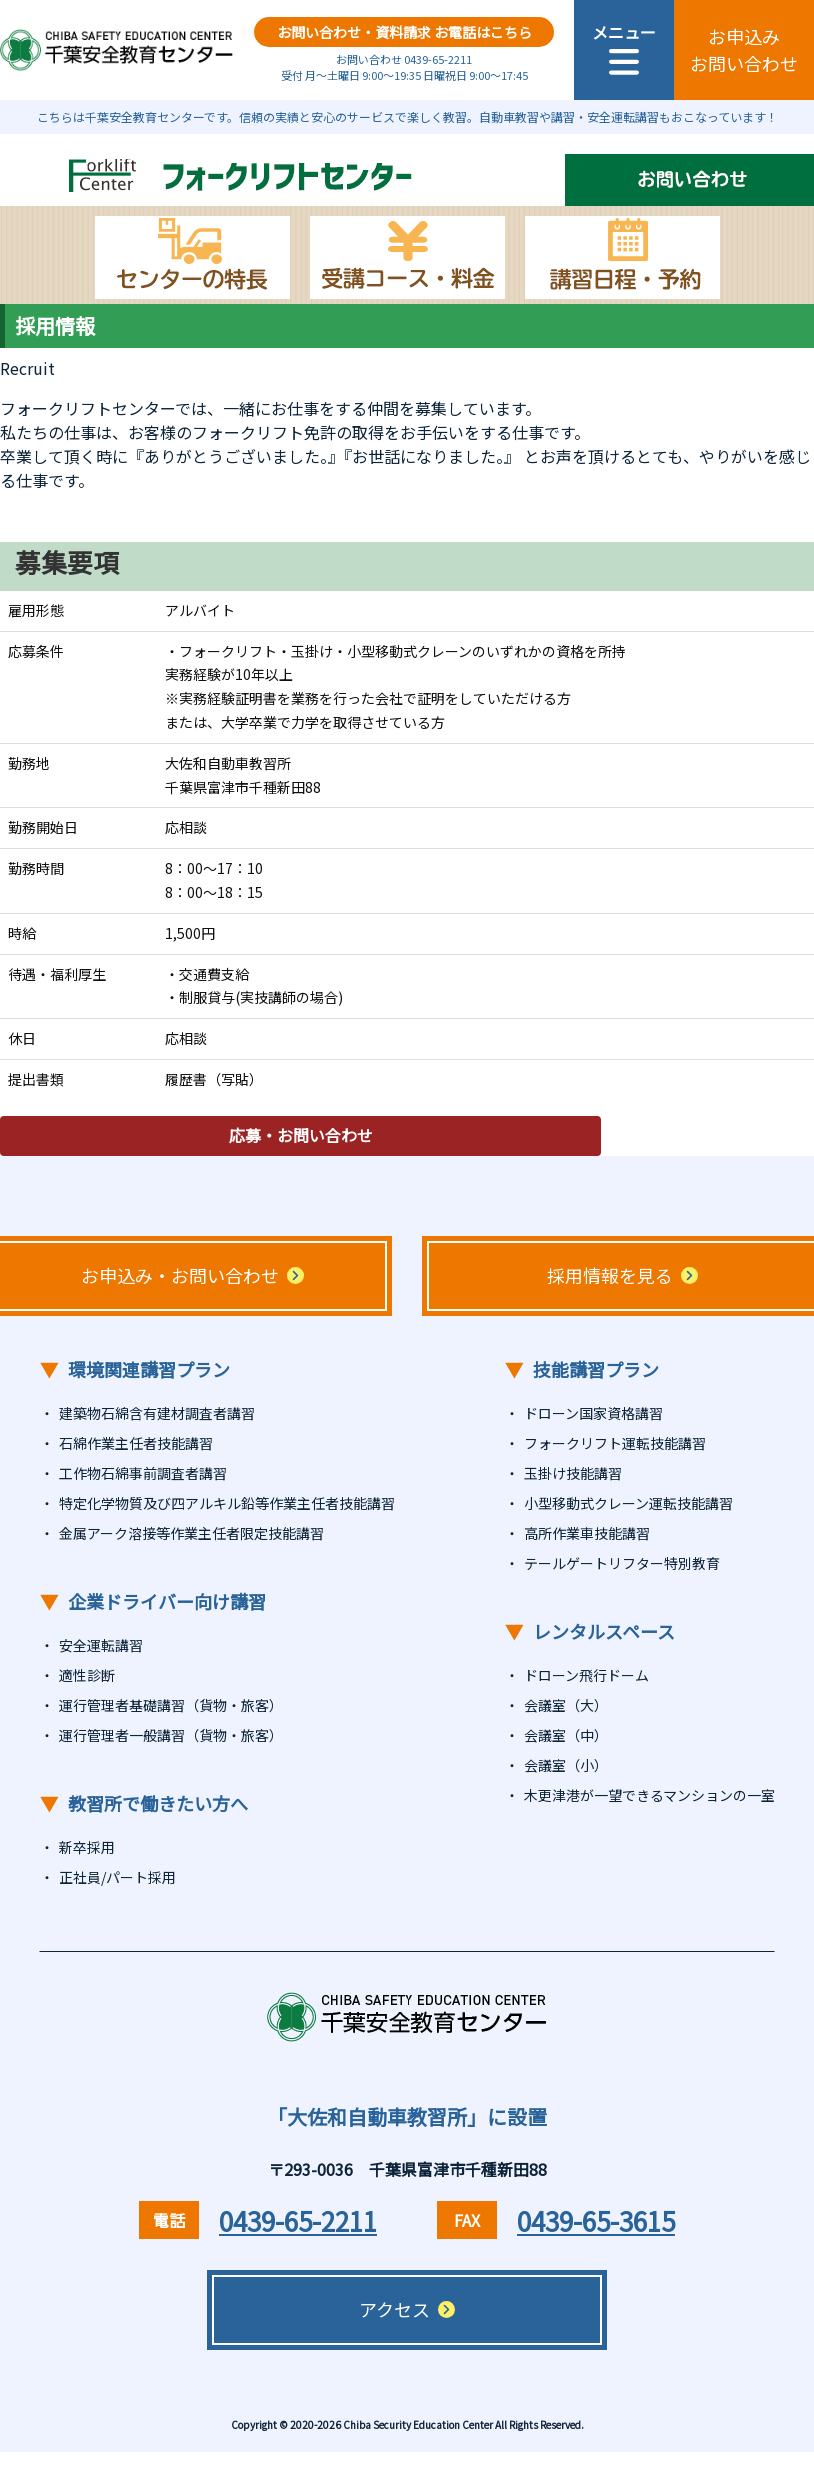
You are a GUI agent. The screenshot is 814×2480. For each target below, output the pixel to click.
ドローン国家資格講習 (593, 1413)
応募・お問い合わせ (300, 1136)
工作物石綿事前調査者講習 (143, 1473)
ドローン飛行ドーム (586, 1675)
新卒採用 (87, 1847)
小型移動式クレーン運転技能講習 (628, 1503)
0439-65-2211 (298, 2220)
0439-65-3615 (596, 2220)
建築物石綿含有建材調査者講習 (157, 1413)
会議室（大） (566, 1705)
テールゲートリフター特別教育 (622, 1563)
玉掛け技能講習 (573, 1473)
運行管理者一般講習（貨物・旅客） (171, 1735)
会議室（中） (566, 1735)
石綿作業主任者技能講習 (136, 1443)
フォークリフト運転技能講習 (615, 1443)
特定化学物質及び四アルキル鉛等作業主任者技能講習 (227, 1503)
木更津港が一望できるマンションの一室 (649, 1795)
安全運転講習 (101, 1645)
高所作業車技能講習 (587, 1533)
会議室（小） (566, 1765)
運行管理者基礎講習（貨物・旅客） (171, 1705)
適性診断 (87, 1675)
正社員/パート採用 (117, 1877)
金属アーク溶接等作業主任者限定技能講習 (191, 1533)
